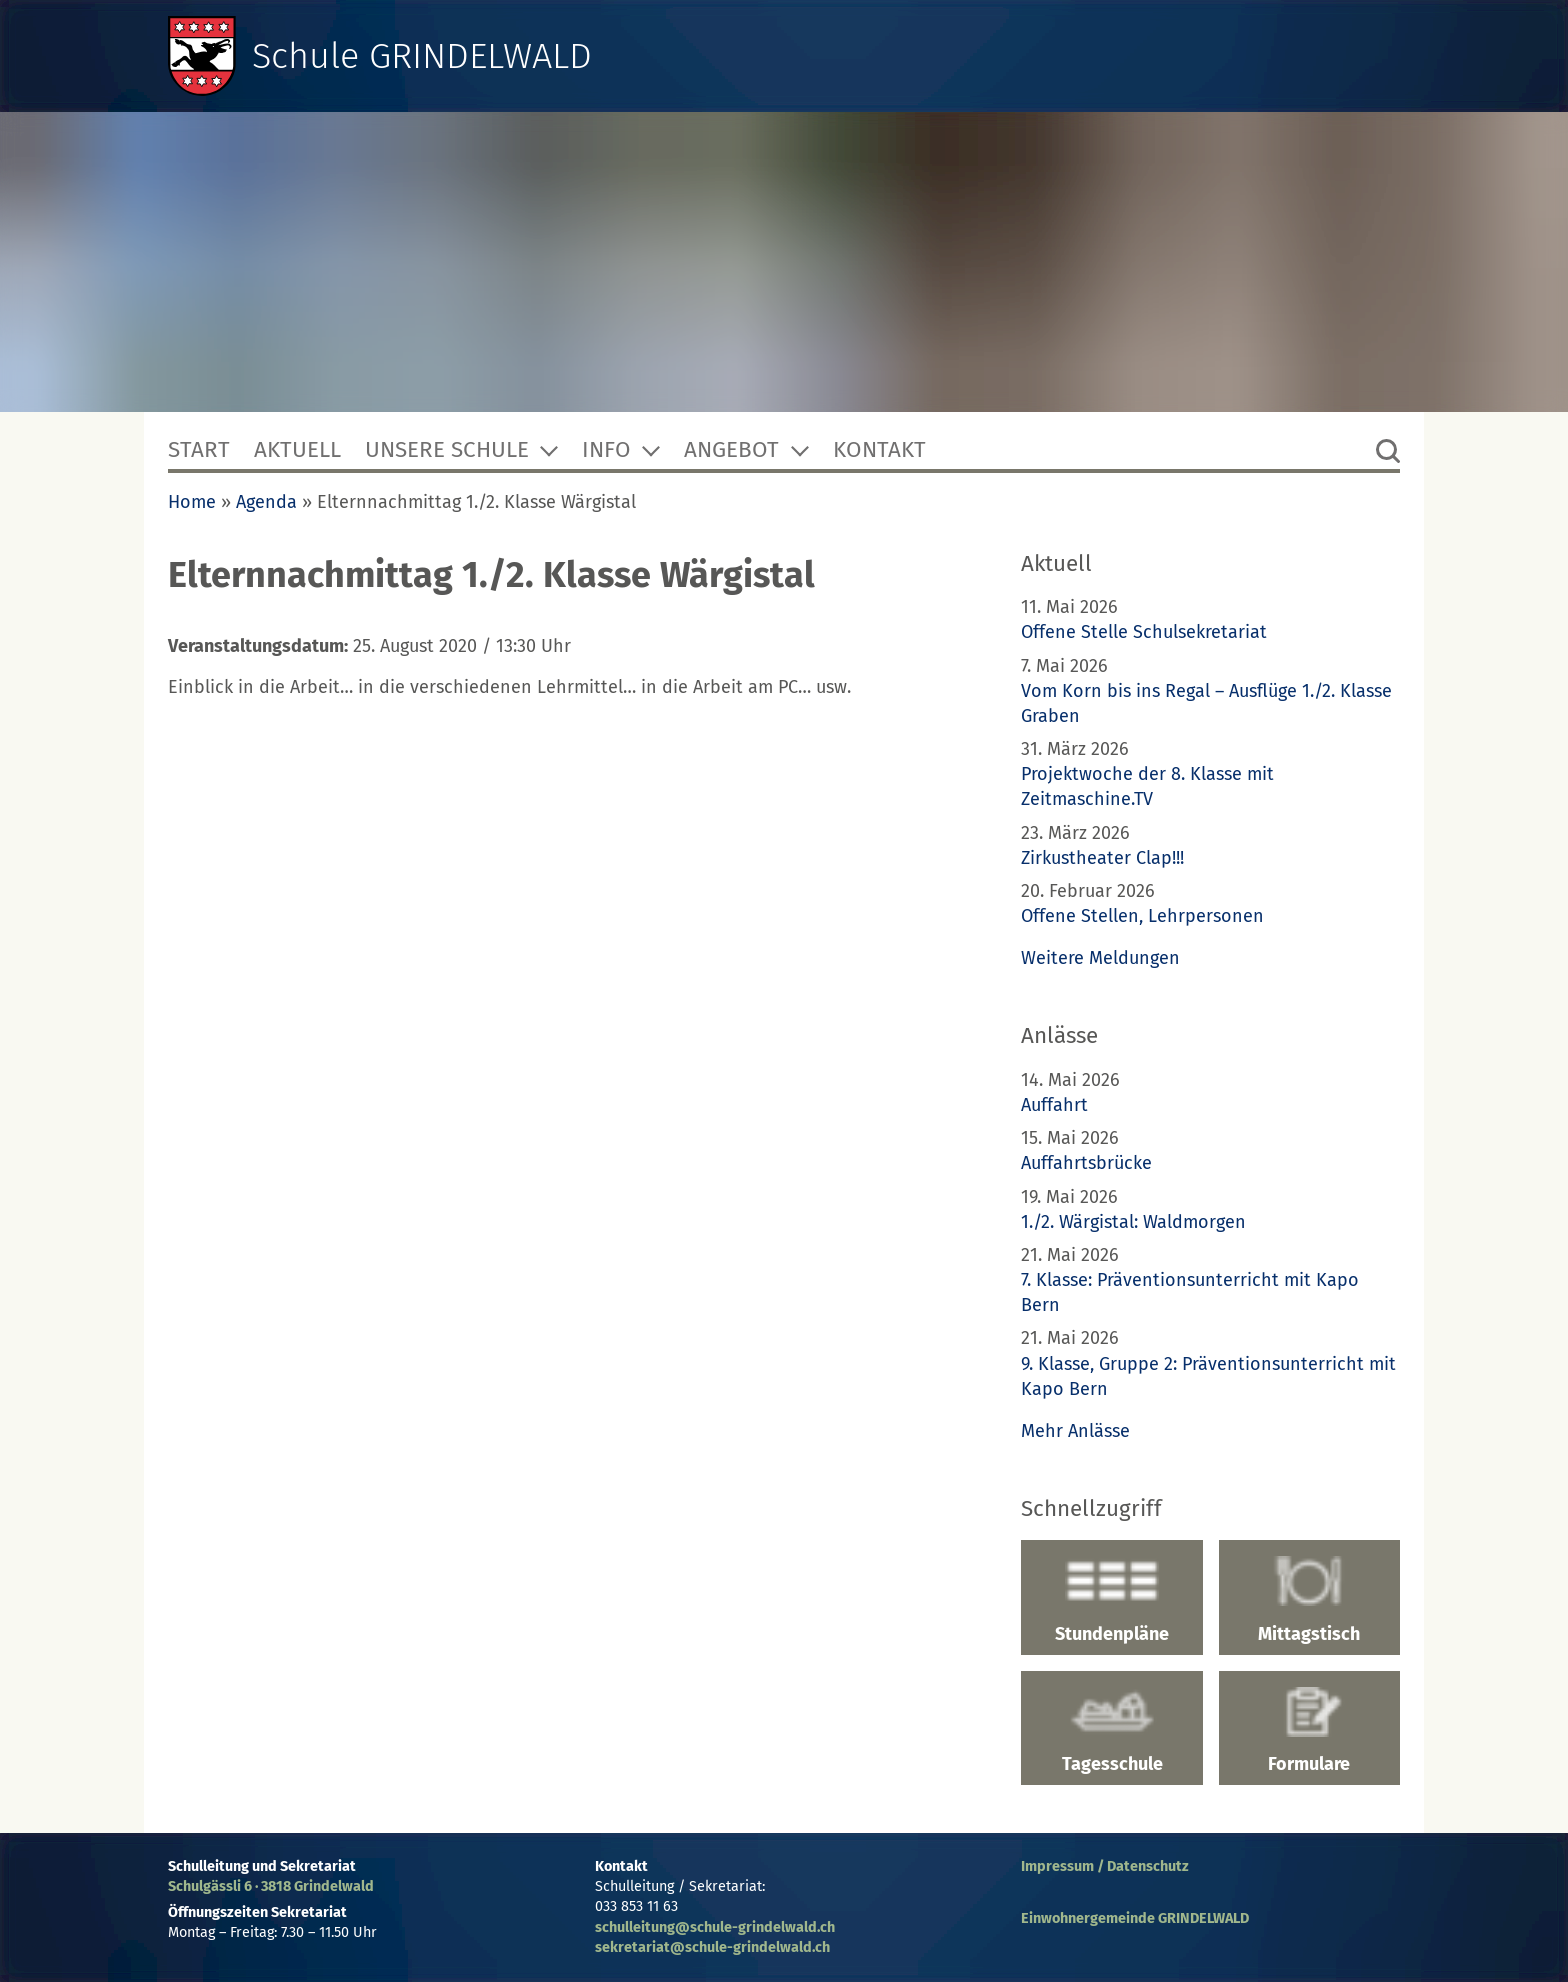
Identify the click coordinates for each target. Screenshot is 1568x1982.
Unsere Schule (447, 449)
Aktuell (297, 449)
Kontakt (879, 449)
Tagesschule (1111, 1731)
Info (606, 449)
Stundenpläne (1111, 1600)
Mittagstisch (1309, 1600)
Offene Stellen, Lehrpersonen (1142, 916)
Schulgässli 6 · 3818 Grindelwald (271, 1886)
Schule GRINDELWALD (422, 56)
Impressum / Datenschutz (1105, 1866)
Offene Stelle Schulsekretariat (1144, 632)
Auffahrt (1054, 1105)
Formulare (1309, 1731)
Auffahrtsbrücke (1086, 1163)
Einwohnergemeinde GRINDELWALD (1135, 1918)
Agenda (266, 502)
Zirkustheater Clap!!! (1102, 858)
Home (192, 502)
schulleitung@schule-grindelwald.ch (715, 1927)
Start (199, 449)
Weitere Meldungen (1100, 958)
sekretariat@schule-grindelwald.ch (712, 1947)
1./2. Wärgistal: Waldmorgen (1133, 1222)
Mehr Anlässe (1075, 1431)
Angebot (731, 449)
